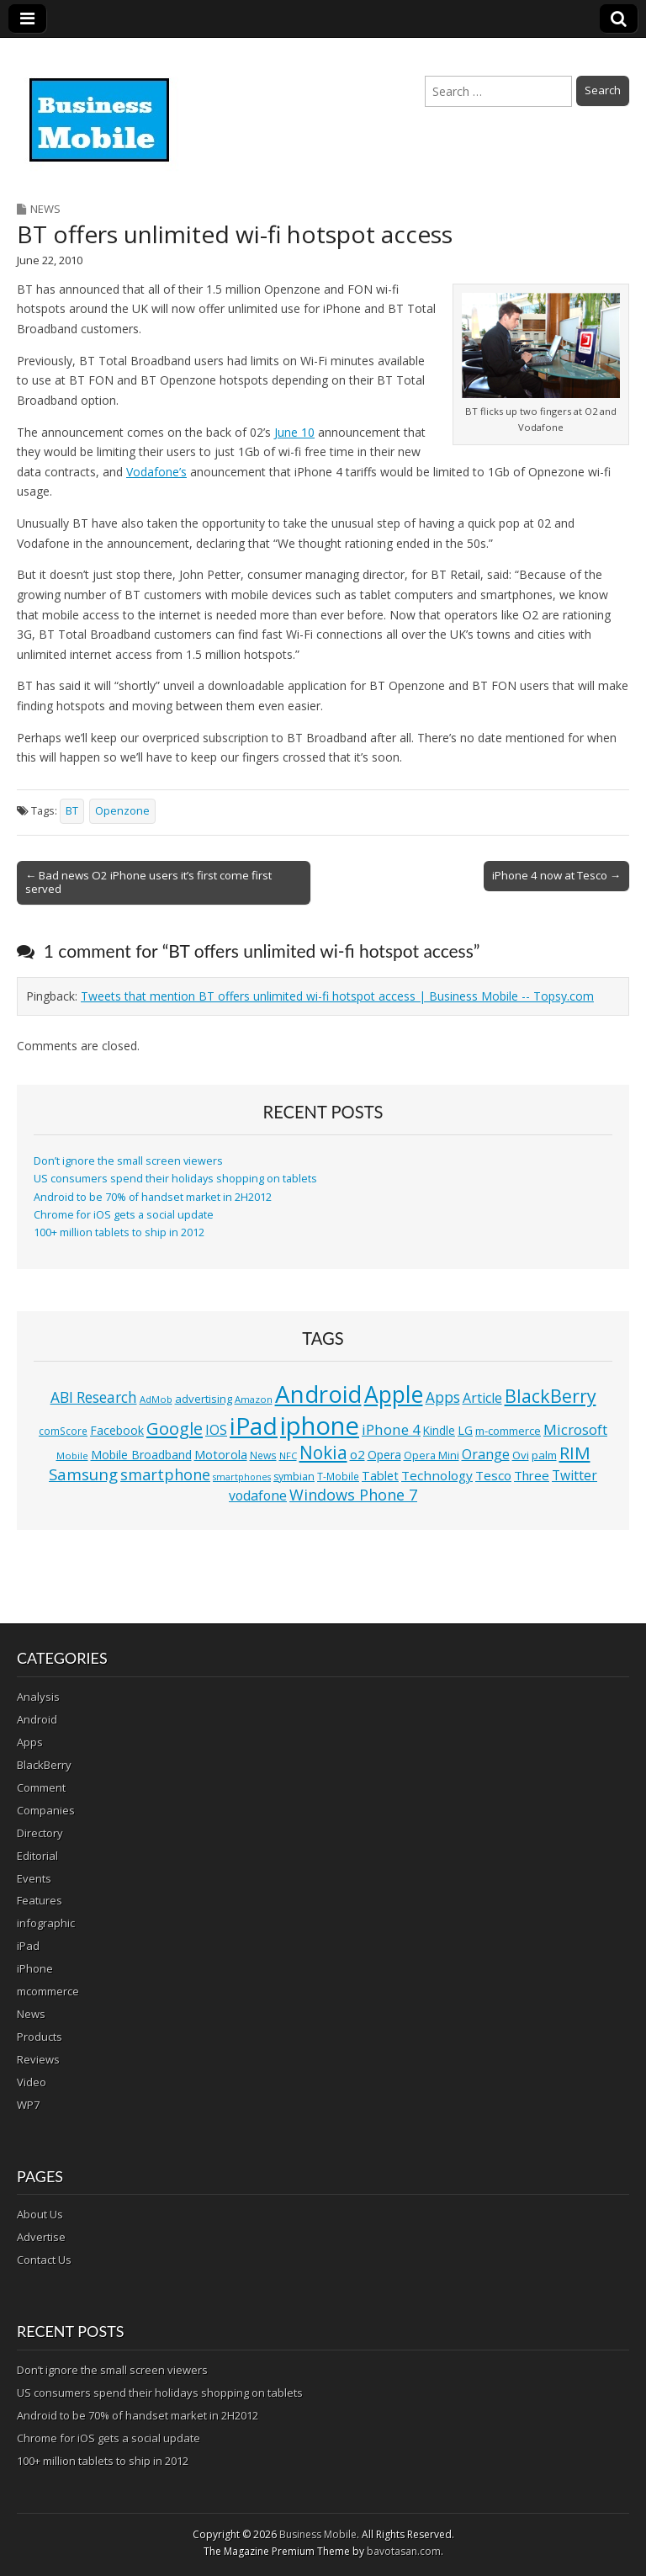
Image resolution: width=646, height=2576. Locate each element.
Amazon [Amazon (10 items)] (254, 1399)
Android (37, 1719)
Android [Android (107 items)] (318, 1394)
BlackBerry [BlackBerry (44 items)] (550, 1396)
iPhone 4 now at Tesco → (556, 875)
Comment (41, 1787)
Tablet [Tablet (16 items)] (380, 1476)
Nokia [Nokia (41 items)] (323, 1452)
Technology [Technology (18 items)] (437, 1475)
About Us (40, 2214)
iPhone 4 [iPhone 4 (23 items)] (391, 1429)
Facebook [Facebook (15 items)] (117, 1430)
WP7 (28, 2104)
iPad (28, 1945)
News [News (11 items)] (263, 1455)
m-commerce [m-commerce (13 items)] (508, 1430)
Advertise (41, 2236)
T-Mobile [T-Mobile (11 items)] (338, 1476)
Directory (40, 1832)
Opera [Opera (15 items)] (384, 1455)
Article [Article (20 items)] (482, 1398)
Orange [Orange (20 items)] (486, 1454)
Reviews (38, 2059)
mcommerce (48, 1991)
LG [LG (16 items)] (465, 1430)
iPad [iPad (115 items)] (254, 1426)
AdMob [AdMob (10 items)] (156, 1399)
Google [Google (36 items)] (174, 1428)
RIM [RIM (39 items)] (574, 1452)
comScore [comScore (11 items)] (63, 1431)
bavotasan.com (404, 2551)
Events (34, 1878)
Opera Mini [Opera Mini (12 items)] (431, 1455)
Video (31, 2082)
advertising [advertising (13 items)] (203, 1398)
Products (39, 2036)
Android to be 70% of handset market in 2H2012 (153, 1197)
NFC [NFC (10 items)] (288, 1455)
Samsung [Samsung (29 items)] (83, 1474)
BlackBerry (44, 1764)
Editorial (37, 1855)
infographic (46, 1923)
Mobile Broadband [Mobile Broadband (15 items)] (141, 1455)
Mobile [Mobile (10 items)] (72, 1455)
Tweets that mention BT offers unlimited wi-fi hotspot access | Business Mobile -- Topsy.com (337, 996)
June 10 (294, 432)
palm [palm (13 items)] (544, 1455)
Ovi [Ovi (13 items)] (520, 1455)
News (45, 208)
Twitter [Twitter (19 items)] (574, 1475)
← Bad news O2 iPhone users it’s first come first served (148, 882)
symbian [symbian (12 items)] (294, 1476)
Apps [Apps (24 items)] (443, 1397)
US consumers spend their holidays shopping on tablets (175, 1178)
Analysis (38, 1696)
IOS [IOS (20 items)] (216, 1430)
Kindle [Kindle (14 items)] (439, 1430)
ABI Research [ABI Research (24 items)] (93, 1397)
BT (72, 811)
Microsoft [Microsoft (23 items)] (575, 1429)
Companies (46, 1810)
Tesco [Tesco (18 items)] (493, 1475)
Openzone (122, 811)
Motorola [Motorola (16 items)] (220, 1455)
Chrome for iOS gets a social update (124, 1215)
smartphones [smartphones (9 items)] (242, 1477)
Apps (30, 1742)
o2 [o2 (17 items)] (357, 1454)
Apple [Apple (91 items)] (393, 1394)
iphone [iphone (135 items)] (319, 1425)
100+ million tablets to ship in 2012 (119, 1232)
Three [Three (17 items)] (531, 1475)
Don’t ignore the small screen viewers (128, 1161)
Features (39, 1900)
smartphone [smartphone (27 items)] (165, 1474)
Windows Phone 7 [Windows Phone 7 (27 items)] (353, 1495)
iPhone (35, 1968)
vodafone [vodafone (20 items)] (258, 1495)
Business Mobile (318, 2534)
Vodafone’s (156, 472)
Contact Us (44, 2259)
